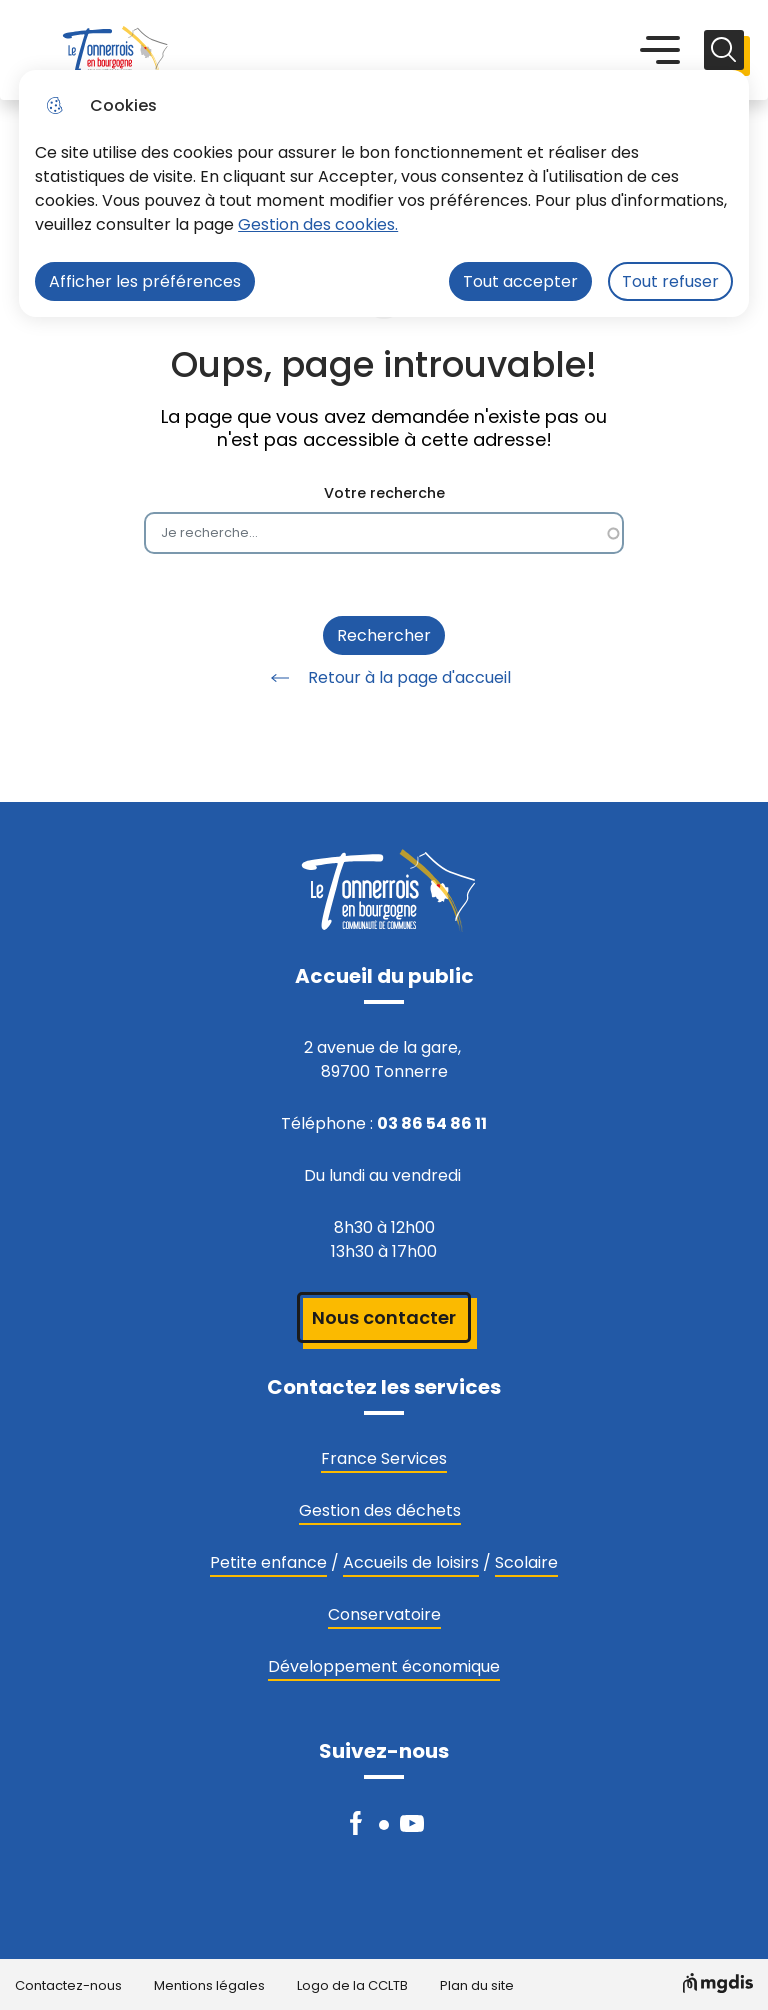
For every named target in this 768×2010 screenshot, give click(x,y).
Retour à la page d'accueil (384, 678)
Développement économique (384, 1666)
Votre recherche (384, 493)
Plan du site (477, 1986)
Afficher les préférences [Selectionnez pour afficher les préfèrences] (145, 281)
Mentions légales (209, 1986)
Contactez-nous (68, 1986)
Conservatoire (384, 1614)
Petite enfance (268, 1562)
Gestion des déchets (380, 1510)
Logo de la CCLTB (352, 1986)
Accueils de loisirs (411, 1562)
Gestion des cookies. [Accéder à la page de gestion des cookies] (318, 224)
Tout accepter (520, 281)
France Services (384, 1458)
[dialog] (384, 193)
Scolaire (526, 1562)
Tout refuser (670, 281)
